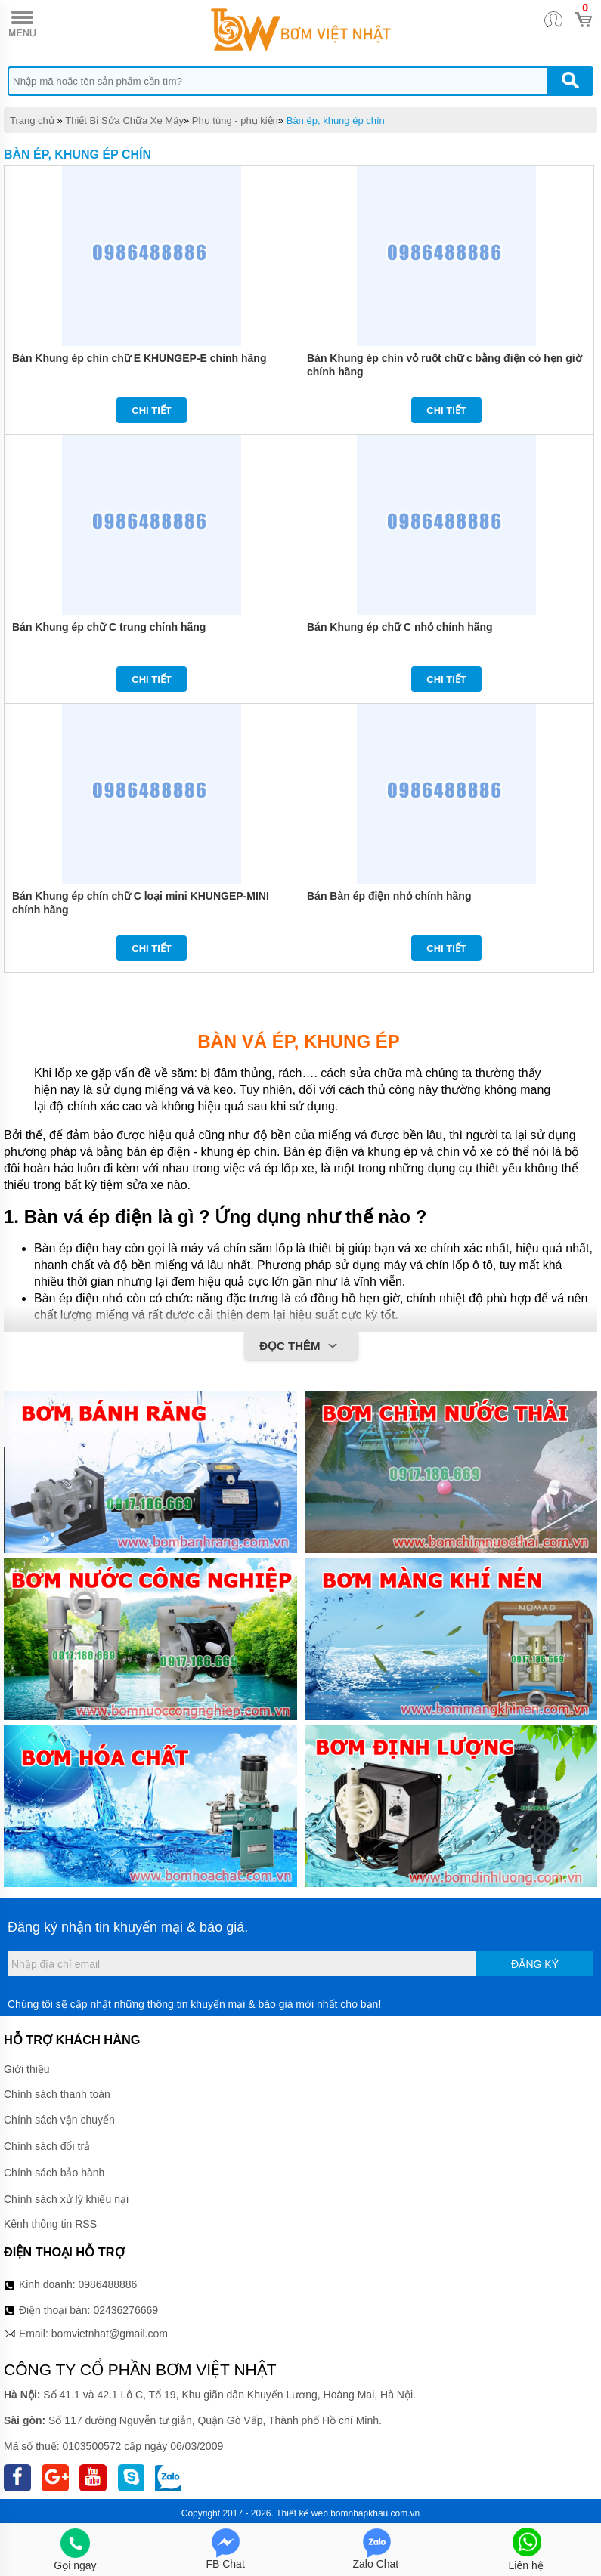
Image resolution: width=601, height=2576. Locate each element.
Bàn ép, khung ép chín (336, 120)
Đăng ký (535, 1964)
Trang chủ (32, 120)
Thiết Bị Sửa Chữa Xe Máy (124, 120)
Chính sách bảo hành (54, 2173)
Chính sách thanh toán (57, 2094)
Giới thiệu (27, 2069)
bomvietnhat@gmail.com (109, 2333)
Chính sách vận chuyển (59, 2120)
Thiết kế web (302, 2513)
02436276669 (125, 2310)
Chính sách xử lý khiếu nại (66, 2199)
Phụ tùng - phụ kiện (235, 120)
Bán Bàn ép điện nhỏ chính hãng (389, 896)
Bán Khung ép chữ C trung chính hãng (109, 627)
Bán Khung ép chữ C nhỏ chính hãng (400, 627)
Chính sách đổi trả (47, 2146)
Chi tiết (152, 410)
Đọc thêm (300, 1347)
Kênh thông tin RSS (50, 2224)
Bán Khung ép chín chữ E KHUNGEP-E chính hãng (139, 358)
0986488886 (108, 2284)
